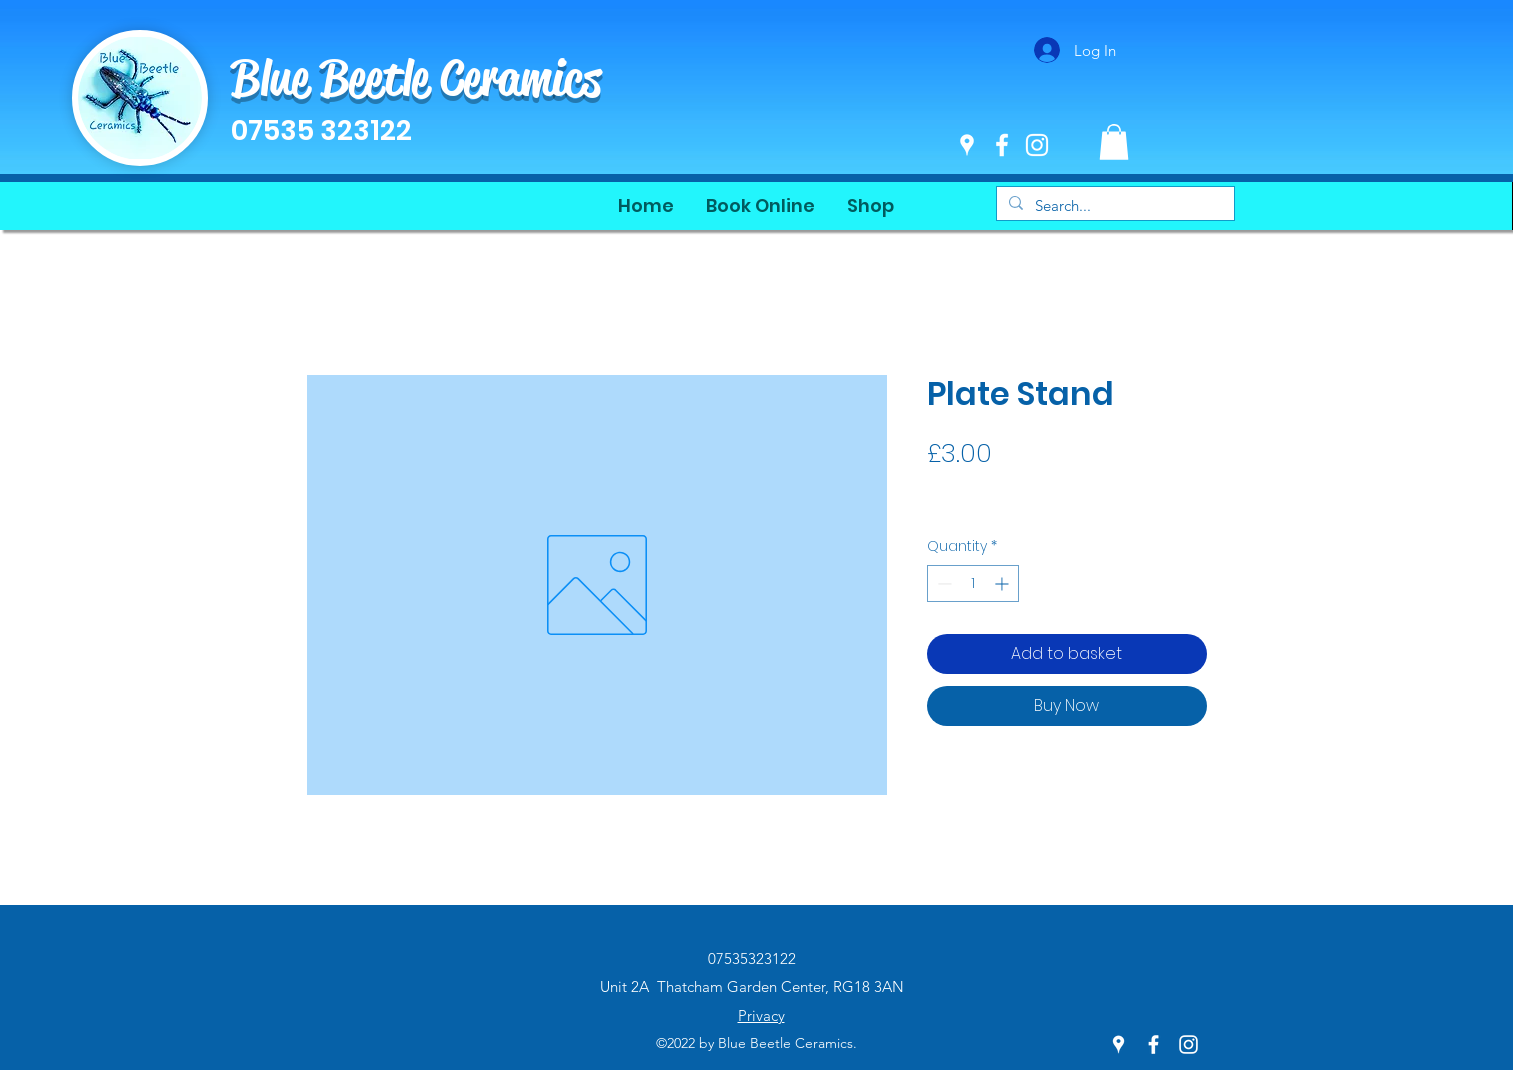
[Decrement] (942, 583)
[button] (1114, 142)
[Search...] (1113, 205)
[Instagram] (1037, 145)
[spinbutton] (973, 583)
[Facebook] (1002, 145)
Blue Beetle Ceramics (416, 78)
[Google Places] (967, 145)
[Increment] (1003, 583)
